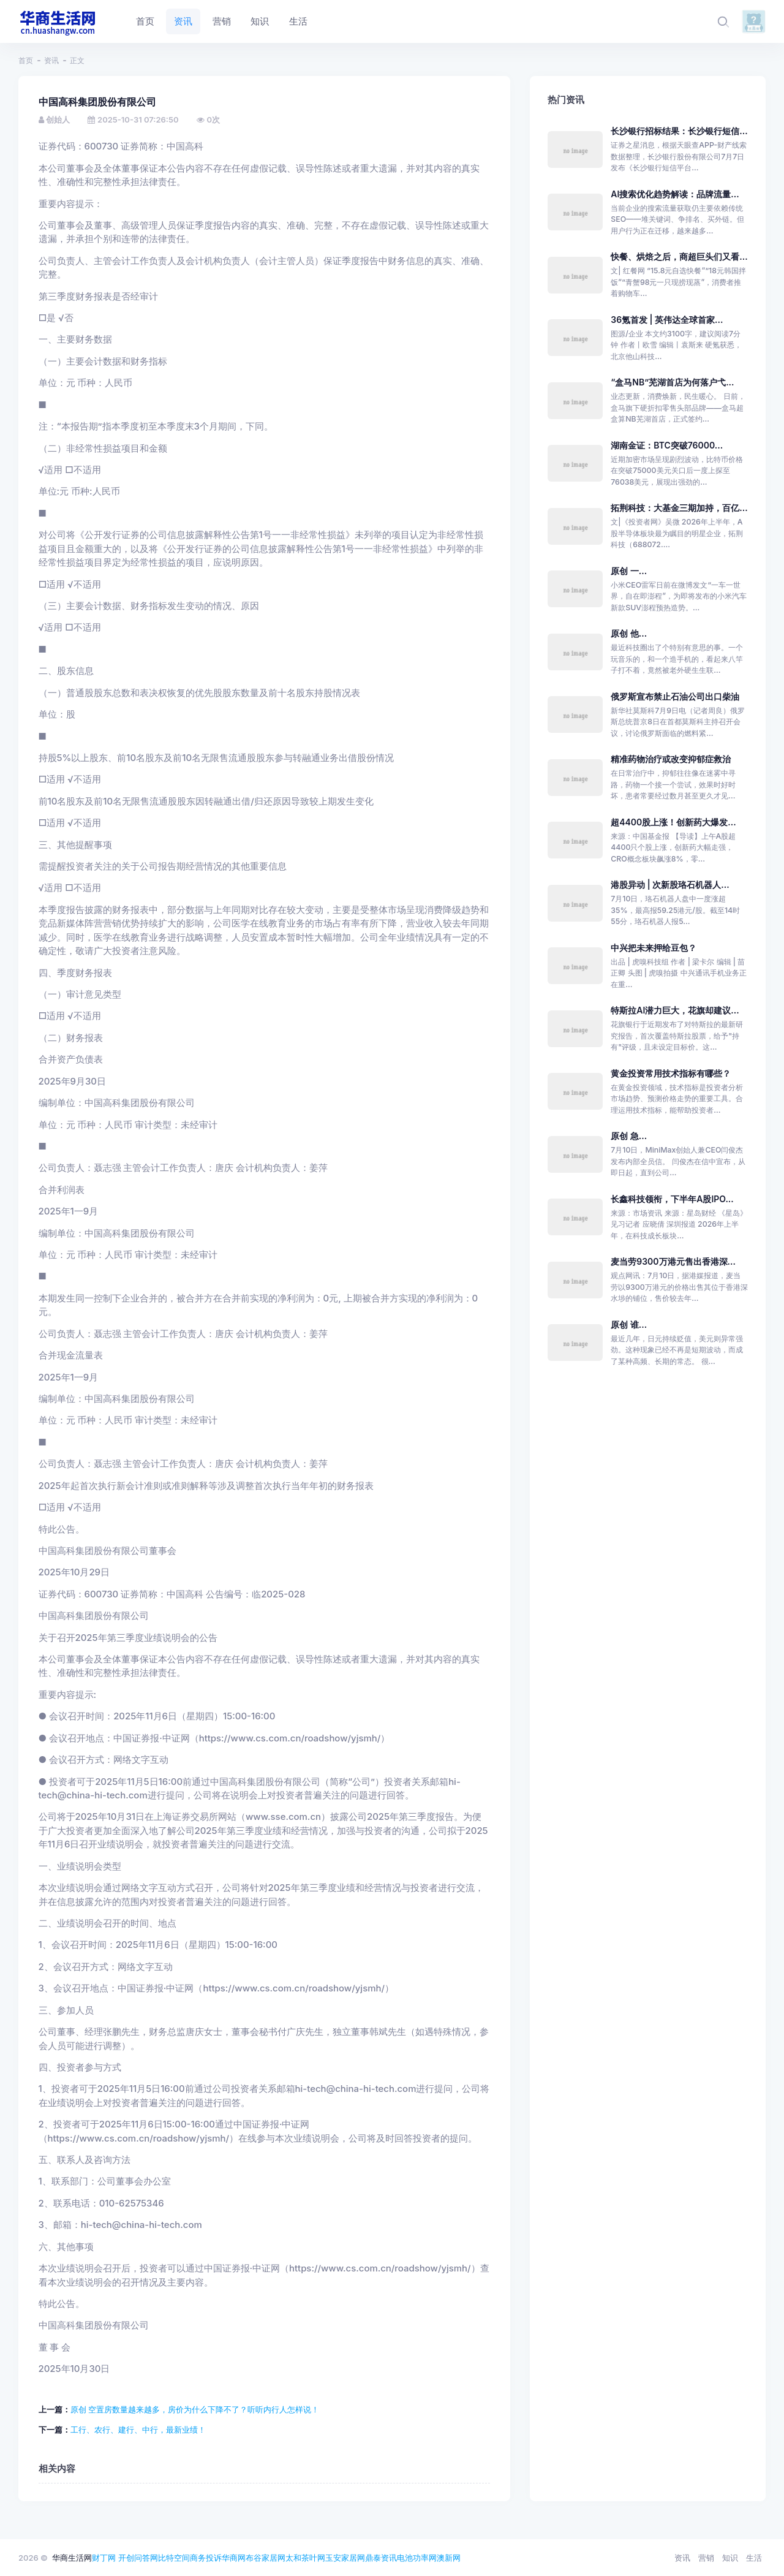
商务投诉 (206, 2558)
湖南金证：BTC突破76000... (667, 445)
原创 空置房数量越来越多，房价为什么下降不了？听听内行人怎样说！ (195, 2409)
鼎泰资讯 (381, 2558)
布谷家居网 (265, 2558)
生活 (754, 2558)
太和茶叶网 (305, 2558)
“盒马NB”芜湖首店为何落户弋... (672, 382)
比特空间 (174, 2558)
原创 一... (629, 571)
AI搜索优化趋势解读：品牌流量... (675, 194)
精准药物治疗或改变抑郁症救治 (671, 759)
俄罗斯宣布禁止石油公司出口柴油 (675, 696)
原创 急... (629, 1136)
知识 (730, 2558)
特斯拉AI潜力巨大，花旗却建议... (675, 1010)
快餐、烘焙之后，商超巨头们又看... (679, 256)
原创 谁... (629, 1324)
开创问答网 (138, 2558)
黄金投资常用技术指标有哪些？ (671, 1073)
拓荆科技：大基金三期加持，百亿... (679, 507)
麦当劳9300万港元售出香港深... (673, 1261)
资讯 (51, 60)
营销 (706, 2558)
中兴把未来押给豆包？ (653, 947)
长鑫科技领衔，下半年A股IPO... (672, 1199)
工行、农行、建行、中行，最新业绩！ (138, 2429)
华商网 (234, 2558)
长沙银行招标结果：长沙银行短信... (679, 131)
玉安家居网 (345, 2558)
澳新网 (449, 2558)
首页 (25, 60)
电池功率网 (417, 2558)
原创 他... (629, 633)
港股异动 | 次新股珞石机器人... (670, 884)
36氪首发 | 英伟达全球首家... (667, 319)
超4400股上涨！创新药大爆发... (673, 822)
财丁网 (104, 2558)
